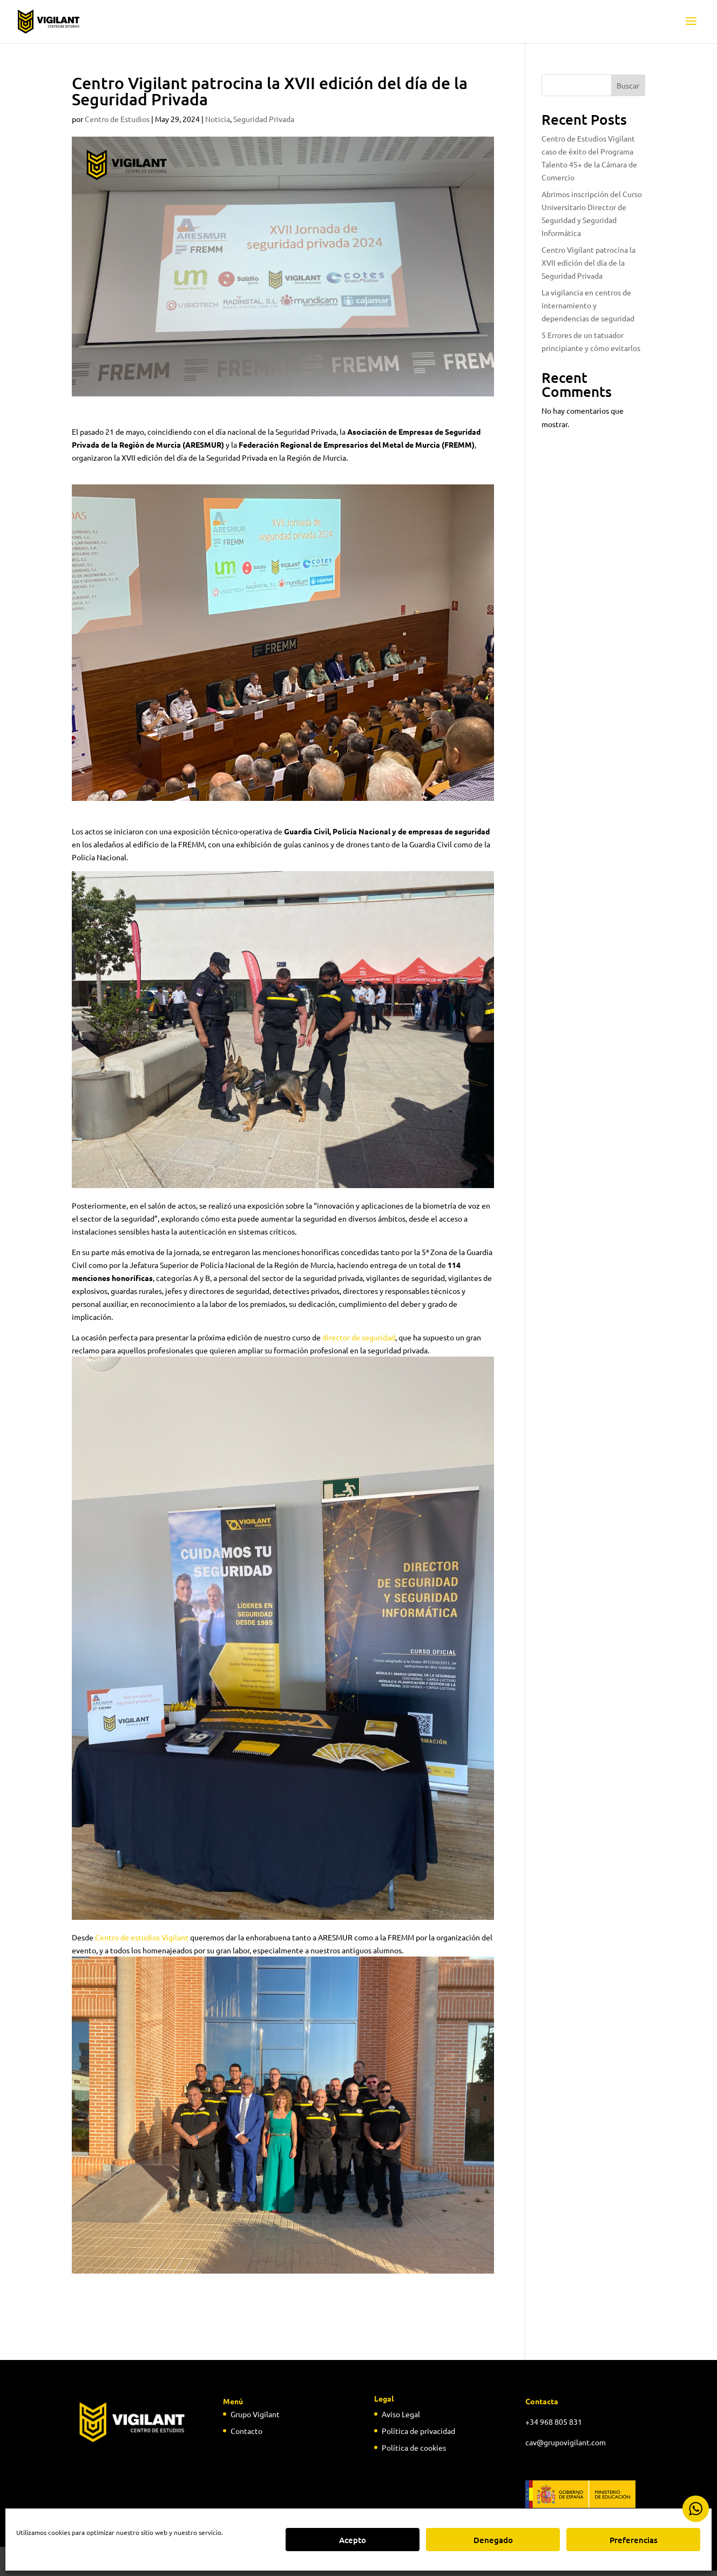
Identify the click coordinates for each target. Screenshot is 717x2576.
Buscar (628, 85)
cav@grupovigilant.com (565, 2442)
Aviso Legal (401, 2414)
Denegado (493, 2539)
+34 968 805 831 (553, 2421)
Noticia (217, 119)
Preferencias (634, 2539)
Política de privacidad (418, 2431)
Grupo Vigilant (255, 2414)
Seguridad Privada (263, 119)
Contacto (246, 2431)
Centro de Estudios (117, 119)
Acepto (352, 2539)
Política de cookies (414, 2447)
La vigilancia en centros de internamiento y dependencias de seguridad (588, 305)
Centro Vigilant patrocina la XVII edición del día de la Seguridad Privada (588, 262)
